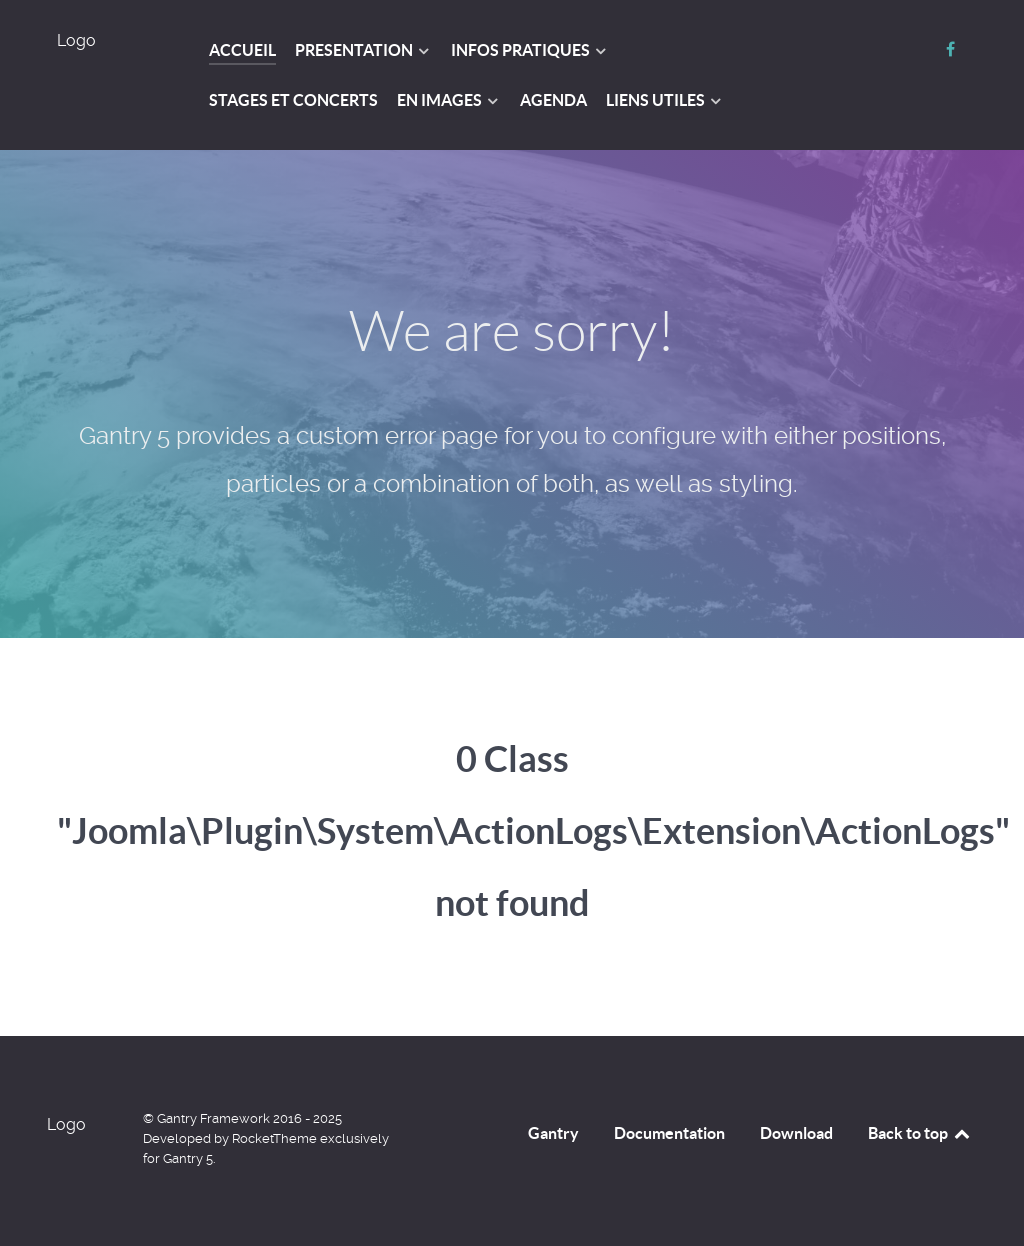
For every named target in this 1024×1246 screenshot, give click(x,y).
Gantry (553, 1133)
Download (796, 1133)
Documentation (669, 1133)
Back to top (920, 1133)
